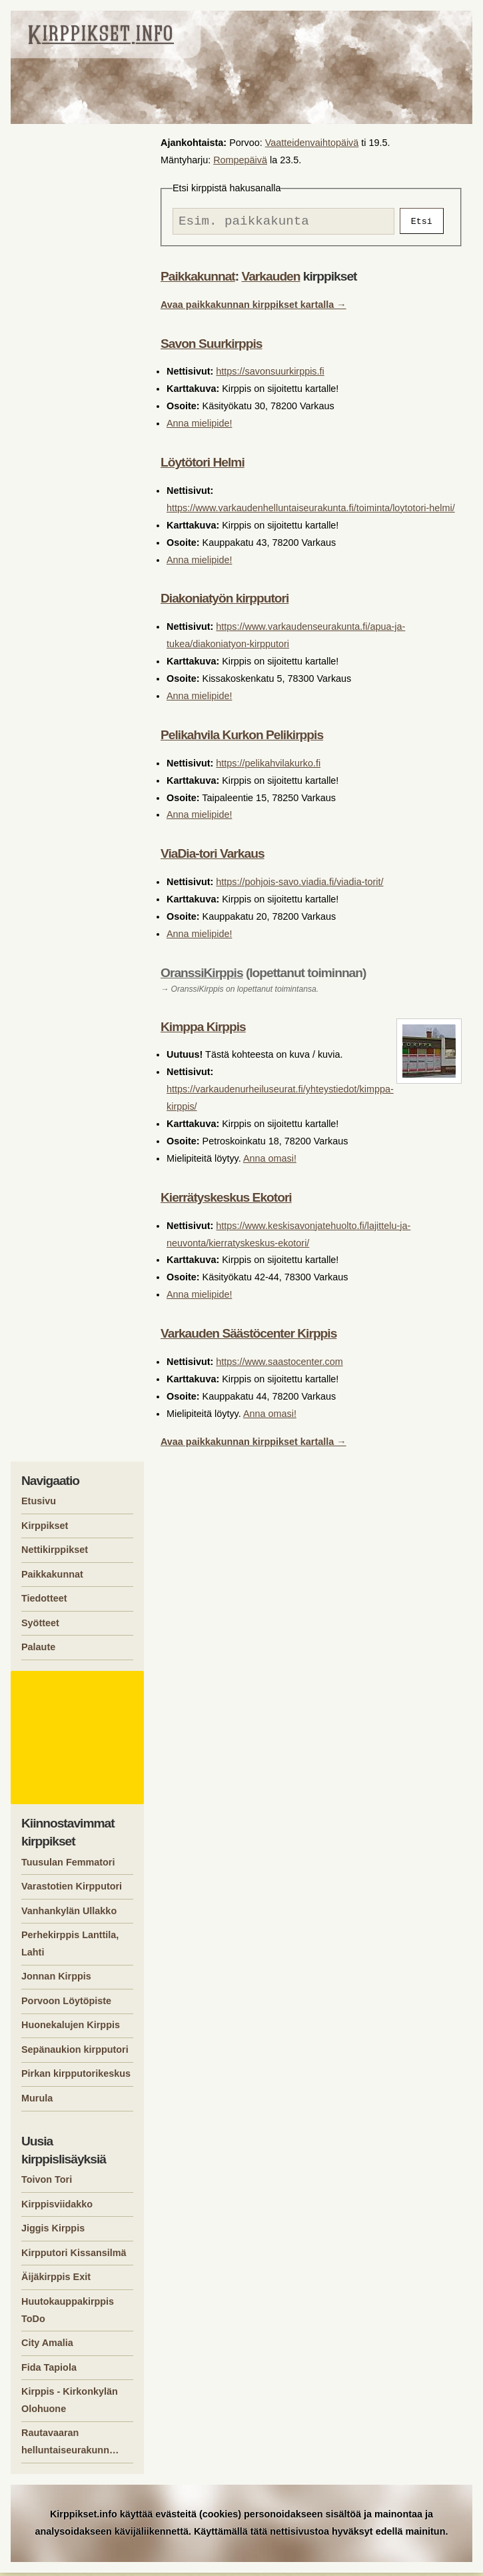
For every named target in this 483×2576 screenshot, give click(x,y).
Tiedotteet (44, 1601)
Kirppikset (44, 1529)
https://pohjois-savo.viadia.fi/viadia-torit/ (299, 885)
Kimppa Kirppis (203, 1030)
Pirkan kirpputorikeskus (76, 2076)
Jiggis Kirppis (53, 2231)
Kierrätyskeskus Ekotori (226, 1201)
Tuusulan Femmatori (68, 1865)
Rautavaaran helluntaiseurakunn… (70, 2445)
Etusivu (38, 1504)
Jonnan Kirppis (56, 1979)
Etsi (421, 223)
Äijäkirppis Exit (56, 2280)
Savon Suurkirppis (211, 347)
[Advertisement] (79, 1741)
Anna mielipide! (199, 426)
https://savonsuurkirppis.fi (270, 374)
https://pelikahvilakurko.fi (268, 766)
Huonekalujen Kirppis (70, 2028)
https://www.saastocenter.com (279, 1365)
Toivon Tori (46, 2182)
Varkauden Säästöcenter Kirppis (248, 1337)
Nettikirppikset (54, 1553)
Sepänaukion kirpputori (75, 2052)
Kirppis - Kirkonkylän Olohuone (69, 2403)
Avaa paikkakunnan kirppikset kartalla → (253, 308)
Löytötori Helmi (202, 466)
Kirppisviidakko (57, 2207)
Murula (37, 2101)
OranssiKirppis (202, 976)
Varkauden (270, 280)
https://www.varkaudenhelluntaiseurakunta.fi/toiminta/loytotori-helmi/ (311, 511)
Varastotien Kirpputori (71, 1889)
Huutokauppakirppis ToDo (67, 2313)
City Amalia (47, 2346)
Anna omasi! (269, 1161)
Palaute (38, 1650)
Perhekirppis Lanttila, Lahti (70, 1947)
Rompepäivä (240, 160)
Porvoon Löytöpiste (66, 2004)
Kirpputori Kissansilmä (74, 2256)
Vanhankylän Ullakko (69, 1914)
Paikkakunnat (198, 280)
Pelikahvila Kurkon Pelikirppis (242, 738)
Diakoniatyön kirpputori (224, 602)
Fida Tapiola (49, 2370)
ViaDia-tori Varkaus (212, 857)
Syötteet (40, 1626)
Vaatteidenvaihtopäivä (312, 142)
